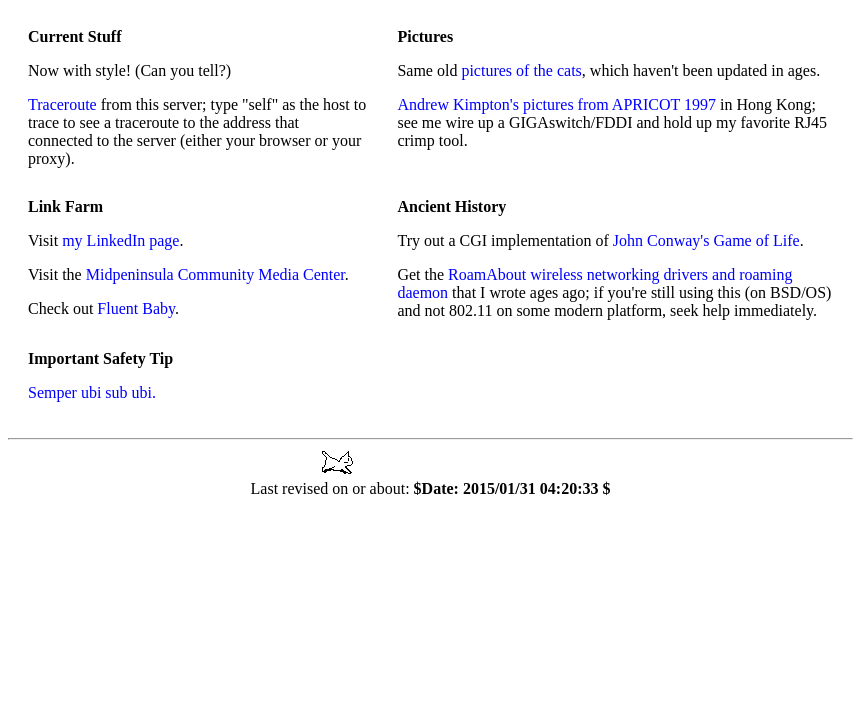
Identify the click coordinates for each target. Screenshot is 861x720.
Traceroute (62, 104)
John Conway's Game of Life (706, 240)
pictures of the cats (521, 70)
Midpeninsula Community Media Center (215, 274)
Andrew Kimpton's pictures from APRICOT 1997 (556, 104)
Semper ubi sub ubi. (92, 392)
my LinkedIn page (120, 240)
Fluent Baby (136, 308)
